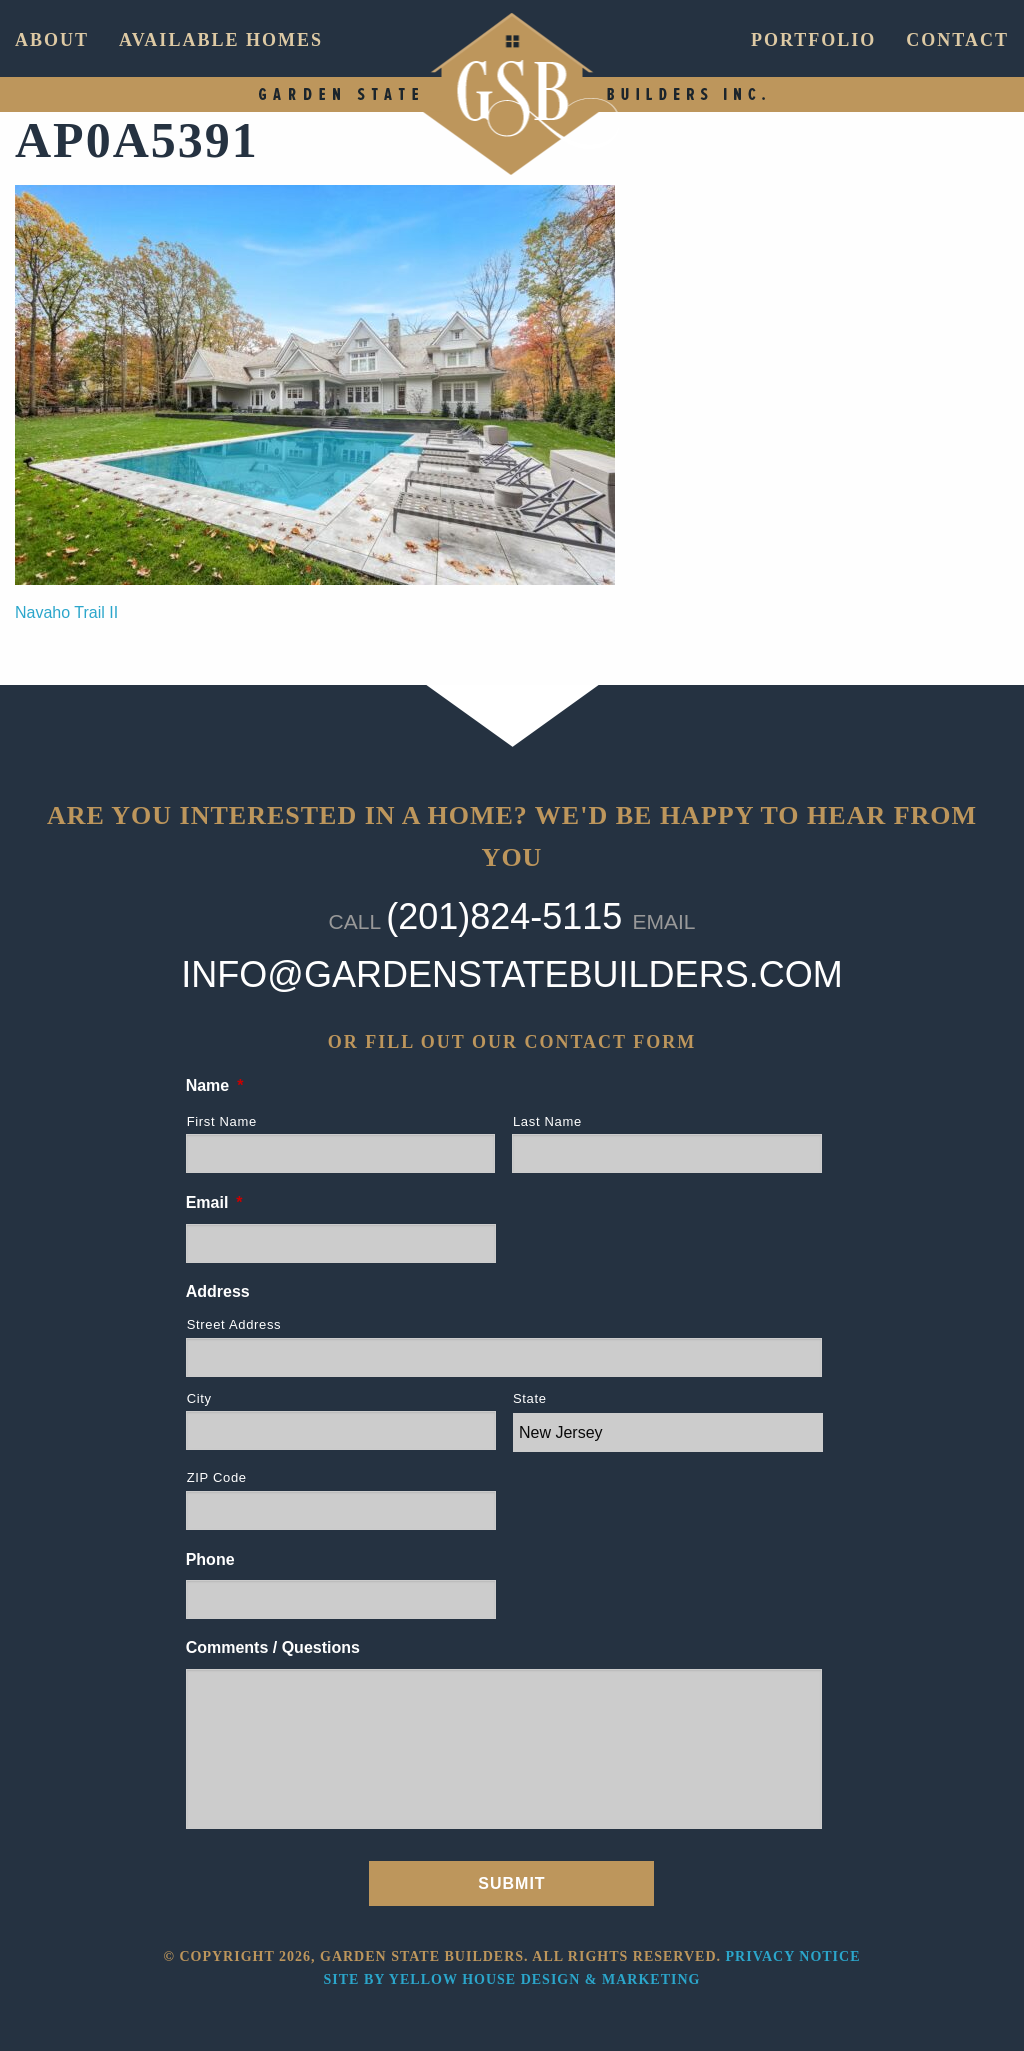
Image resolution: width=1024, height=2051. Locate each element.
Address (218, 1291)
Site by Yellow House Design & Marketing (512, 1979)
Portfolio (813, 40)
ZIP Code (217, 1477)
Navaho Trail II (66, 612)
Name (215, 1085)
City (199, 1398)
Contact (957, 40)
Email (214, 1202)
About (52, 40)
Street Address (234, 1324)
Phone (210, 1559)
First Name (222, 1121)
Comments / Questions (273, 1647)
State (530, 1398)
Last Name (547, 1121)
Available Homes (221, 40)
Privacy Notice (793, 1956)
